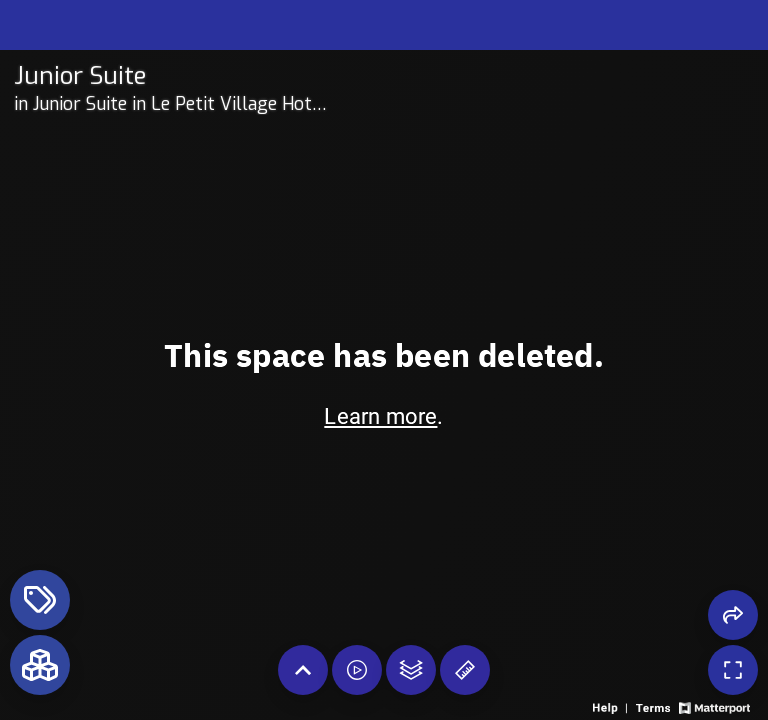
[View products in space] (40, 600)
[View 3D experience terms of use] (654, 706)
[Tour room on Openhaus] (174, 76)
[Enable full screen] (733, 670)
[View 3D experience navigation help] (612, 706)
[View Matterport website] (714, 706)
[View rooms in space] (40, 665)
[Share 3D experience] (733, 615)
